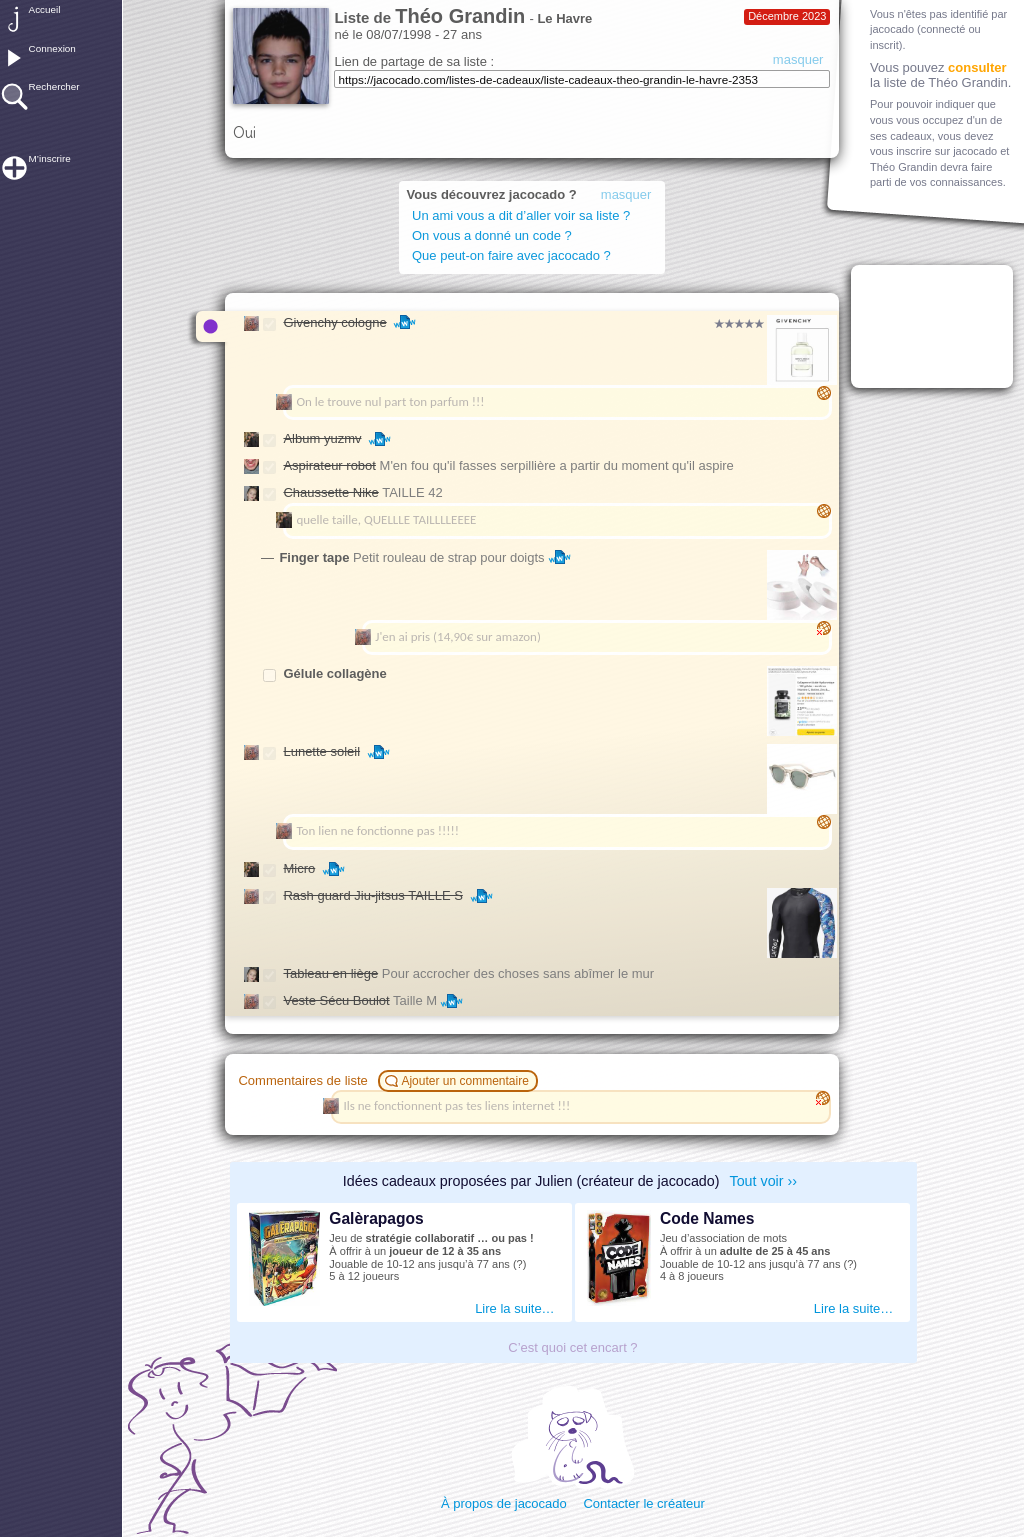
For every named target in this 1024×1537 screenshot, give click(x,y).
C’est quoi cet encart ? (572, 1347)
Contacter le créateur (643, 1503)
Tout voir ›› (764, 1181)
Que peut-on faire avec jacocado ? (511, 255)
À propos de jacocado (504, 1503)
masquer (798, 59)
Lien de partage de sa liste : (414, 61)
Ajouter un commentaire (460, 1081)
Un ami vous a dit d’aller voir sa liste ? (524, 215)
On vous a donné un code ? (492, 235)
